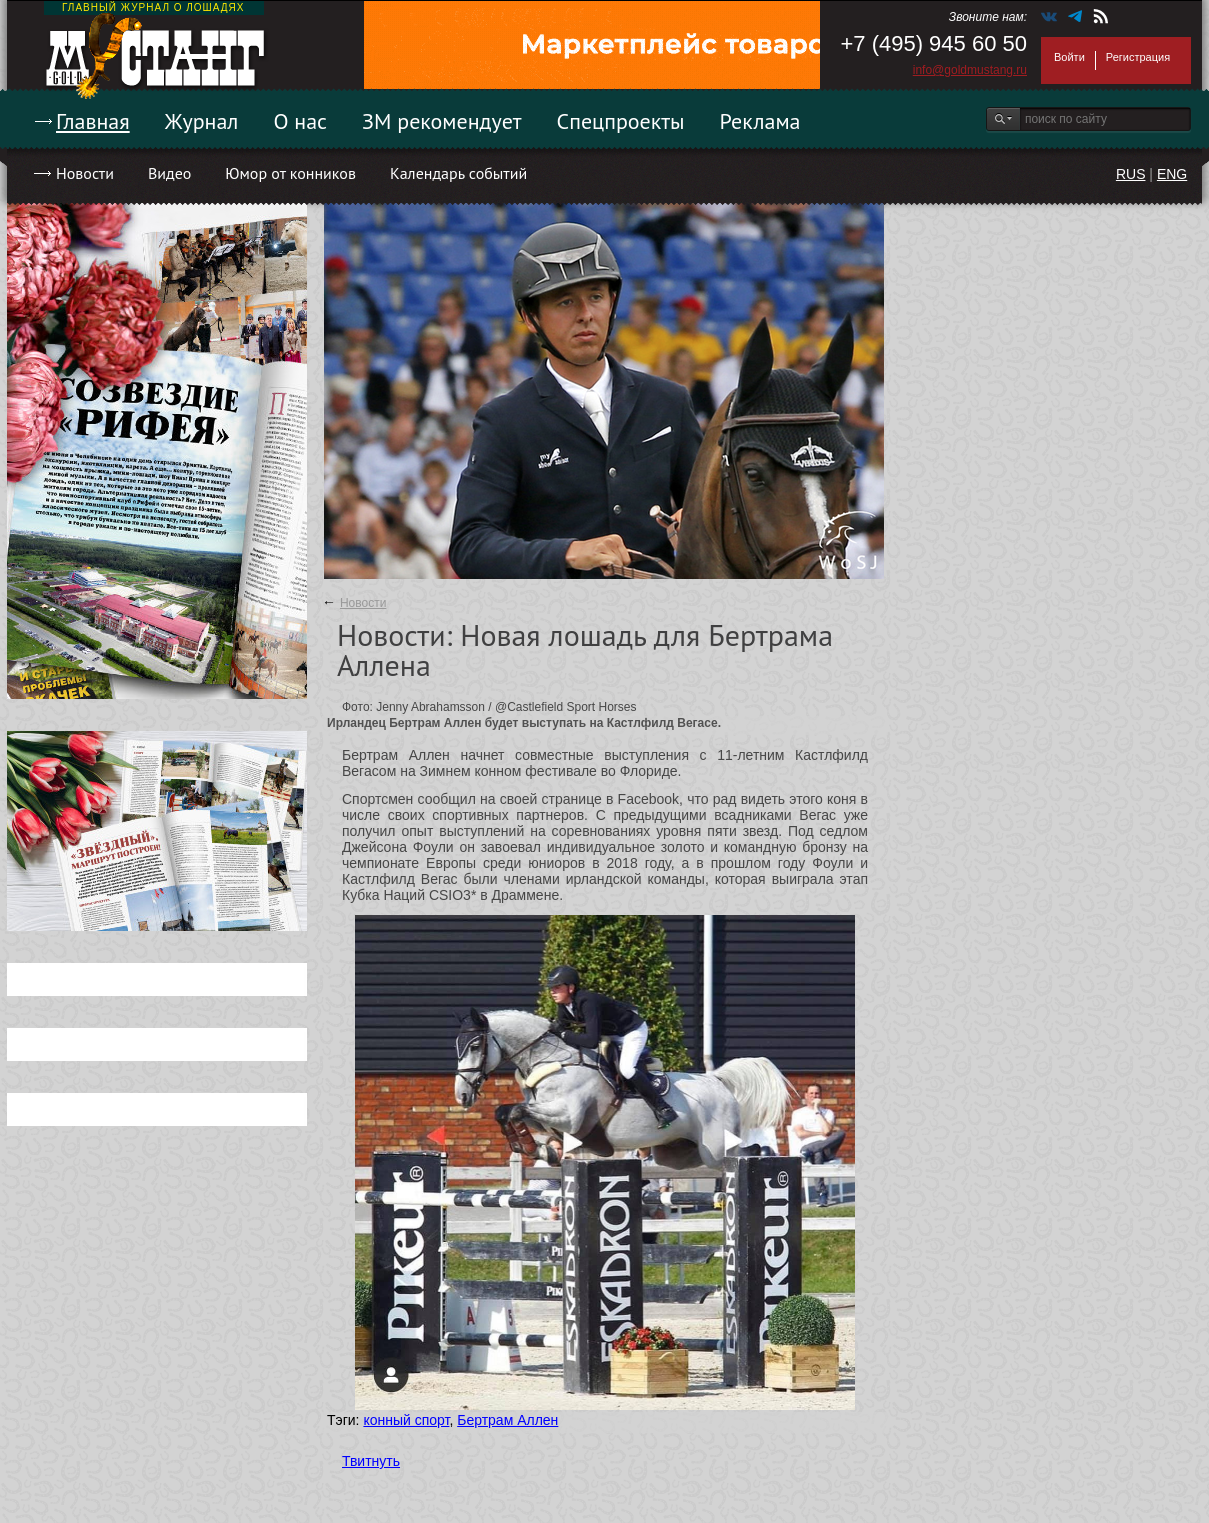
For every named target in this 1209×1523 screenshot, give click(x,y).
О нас (300, 121)
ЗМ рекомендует (442, 121)
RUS (1131, 174)
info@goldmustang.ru (970, 70)
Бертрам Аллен (507, 1420)
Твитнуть (371, 1461)
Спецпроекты (621, 121)
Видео (169, 173)
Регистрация (1138, 57)
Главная (93, 121)
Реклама (760, 121)
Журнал (202, 121)
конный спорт (406, 1420)
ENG (1172, 174)
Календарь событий (458, 173)
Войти (1069, 57)
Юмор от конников (290, 173)
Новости (85, 173)
